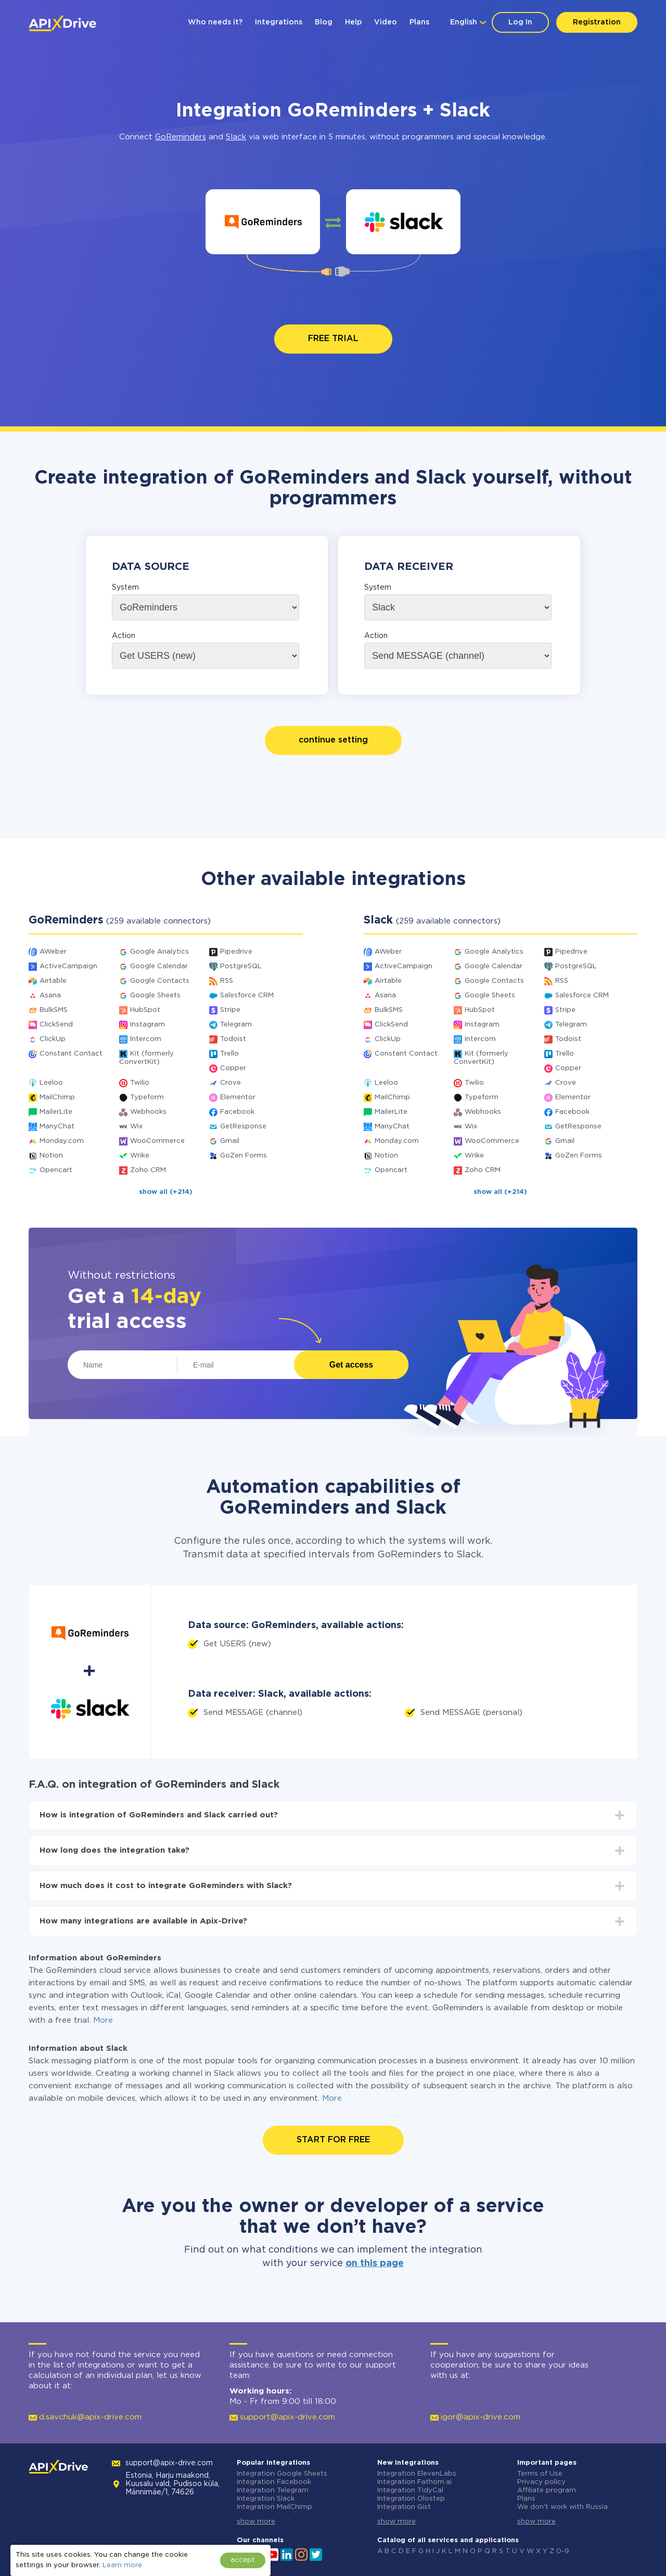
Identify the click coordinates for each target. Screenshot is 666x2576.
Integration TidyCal (410, 2490)
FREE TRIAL (333, 339)
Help (353, 22)
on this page (374, 2263)
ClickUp (53, 1039)
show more (256, 2522)
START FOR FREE (333, 2140)
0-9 (562, 2551)
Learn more (122, 2565)
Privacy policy (541, 2482)
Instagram (147, 1024)
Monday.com (62, 1141)
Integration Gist (404, 2507)
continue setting (333, 740)
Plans (419, 22)
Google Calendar (159, 966)
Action (123, 636)
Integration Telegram (273, 2490)
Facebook (237, 1112)
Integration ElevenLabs (416, 2474)
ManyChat (57, 1126)
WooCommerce (157, 1141)
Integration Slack (265, 2499)
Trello (229, 1054)
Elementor (237, 1097)
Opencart (56, 1170)
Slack (236, 137)
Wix (136, 1126)
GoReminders (180, 137)
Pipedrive (236, 952)
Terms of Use (539, 2474)
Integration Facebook (274, 2482)
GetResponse (243, 1126)
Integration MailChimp (274, 2507)
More (103, 2020)
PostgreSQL (241, 966)
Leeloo (51, 1083)
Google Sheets (155, 995)
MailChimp (57, 1097)
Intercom (145, 1039)
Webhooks (148, 1112)
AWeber (53, 952)
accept (242, 2560)
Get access (351, 1364)
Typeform (147, 1097)
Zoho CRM (148, 1170)
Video (385, 22)
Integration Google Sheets (282, 2474)
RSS (226, 981)
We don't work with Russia (562, 2507)
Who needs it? (215, 22)
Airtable (53, 981)
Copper (233, 1068)
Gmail (229, 1141)
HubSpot (145, 1010)
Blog (323, 22)
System (125, 587)
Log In (520, 22)
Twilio (139, 1083)
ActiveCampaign (68, 966)
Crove (230, 1083)
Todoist (233, 1039)
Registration (597, 22)
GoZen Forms (243, 1156)
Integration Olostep (411, 2499)
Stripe (230, 1010)
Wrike (139, 1156)
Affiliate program (546, 2490)
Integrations (278, 22)
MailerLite (56, 1112)
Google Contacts (159, 981)
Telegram (236, 1024)
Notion (51, 1156)
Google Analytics (159, 952)
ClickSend (56, 1024)
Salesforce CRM (247, 995)
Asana (50, 995)
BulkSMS (54, 1010)
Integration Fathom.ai (414, 2482)
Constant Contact (71, 1054)
